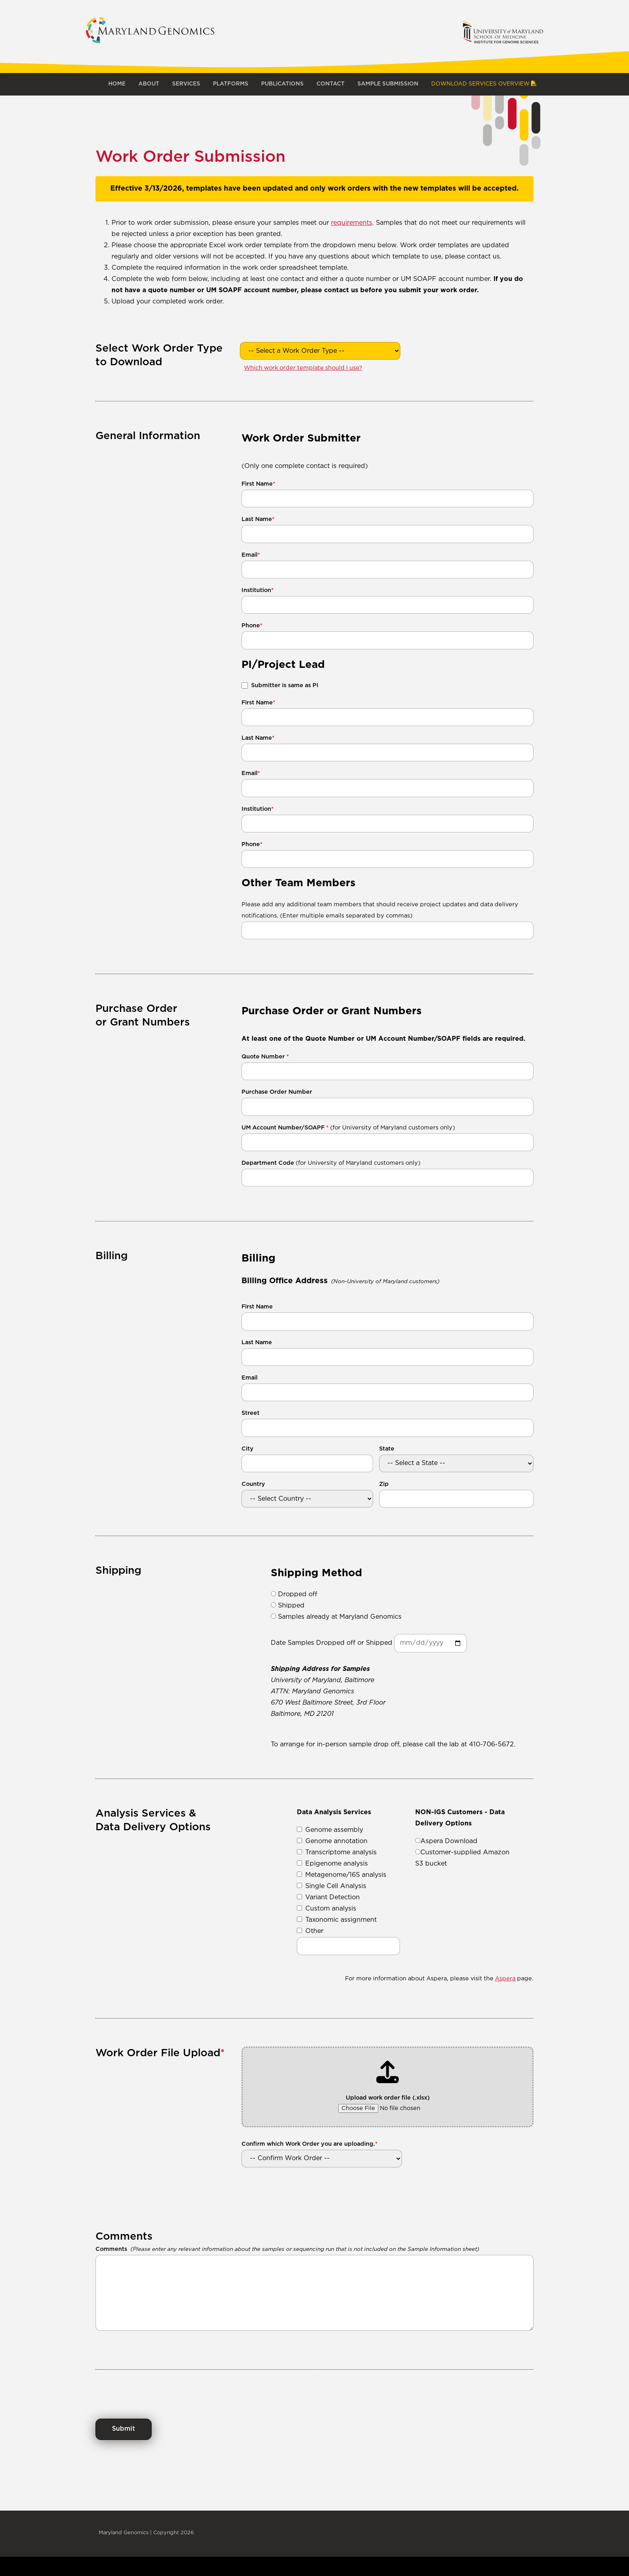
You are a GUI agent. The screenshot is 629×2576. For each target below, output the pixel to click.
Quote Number (265, 1056)
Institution (257, 590)
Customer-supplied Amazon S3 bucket (462, 1858)
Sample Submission (387, 83)
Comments (111, 2249)
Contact (331, 83)
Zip (384, 1484)
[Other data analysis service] (348, 1946)
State (386, 1448)
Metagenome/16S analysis (341, 1875)
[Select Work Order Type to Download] (320, 351)
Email (250, 555)
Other (310, 1931)
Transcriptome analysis (337, 1852)
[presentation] (156, 2385)
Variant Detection (328, 1897)
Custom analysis (326, 1908)
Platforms (230, 83)
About (148, 83)
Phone (251, 625)
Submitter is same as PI (285, 685)
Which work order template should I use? (303, 367)
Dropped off (294, 1594)
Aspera (505, 1978)
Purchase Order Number (276, 1092)
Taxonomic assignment (337, 1920)
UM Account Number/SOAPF (348, 1127)
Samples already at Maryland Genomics (336, 1617)
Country (253, 1484)
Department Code (330, 1163)
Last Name (257, 519)
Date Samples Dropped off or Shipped (331, 1643)
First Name (258, 483)
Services (186, 83)
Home (117, 83)
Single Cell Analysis (331, 1886)
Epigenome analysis (332, 1863)
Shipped (287, 1606)
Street (250, 1413)
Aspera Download (446, 1841)
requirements (351, 223)
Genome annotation (332, 1841)
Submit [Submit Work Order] (123, 2429)
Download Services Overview (484, 84)
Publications (282, 83)
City (247, 1448)
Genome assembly (330, 1830)
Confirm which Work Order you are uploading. (309, 2144)
